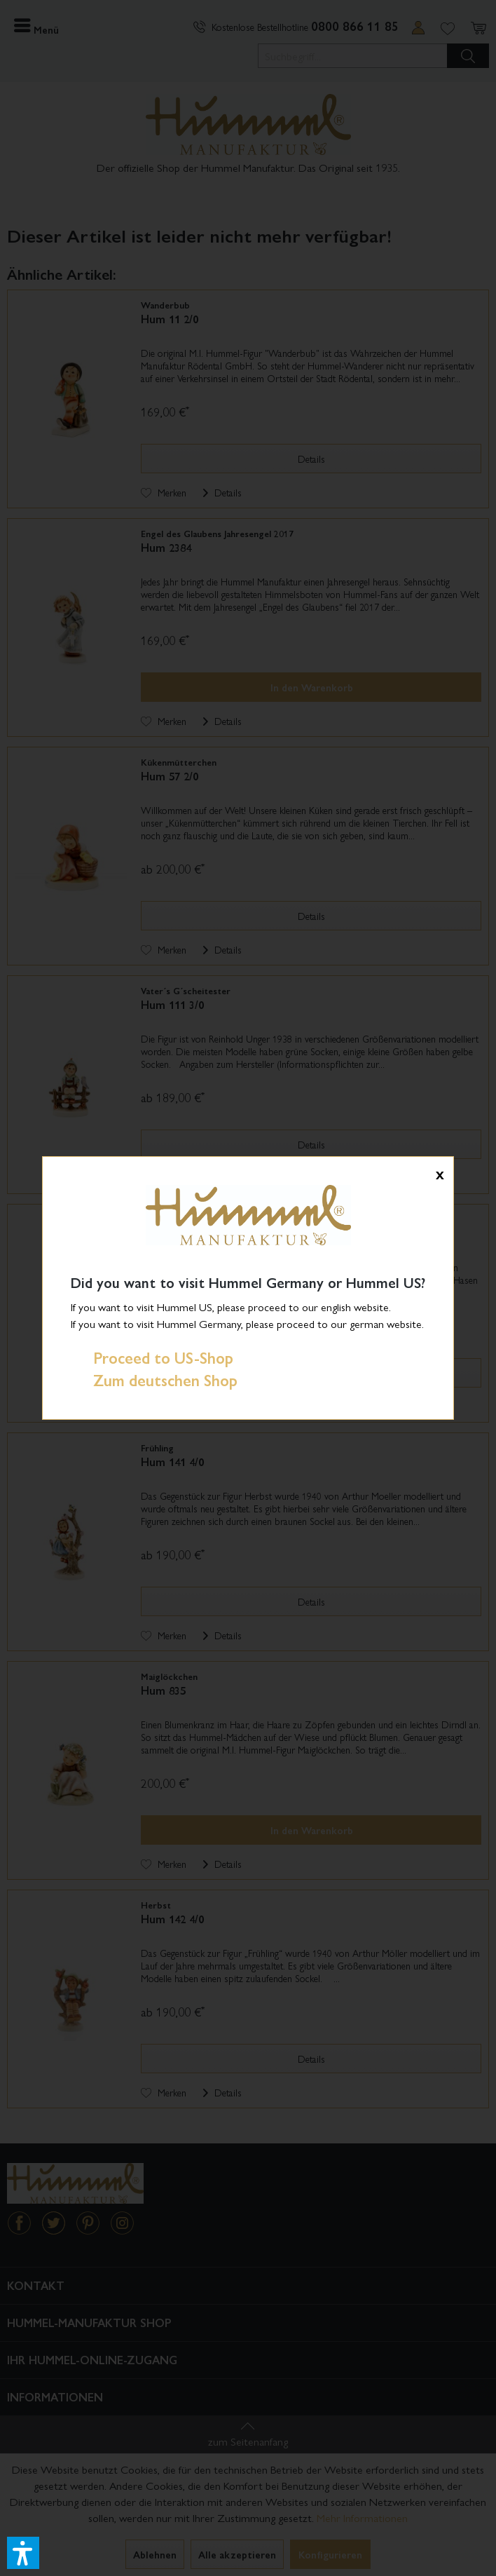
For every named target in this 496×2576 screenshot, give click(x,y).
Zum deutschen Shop (154, 1380)
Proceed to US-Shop (152, 1357)
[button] (23, 2553)
